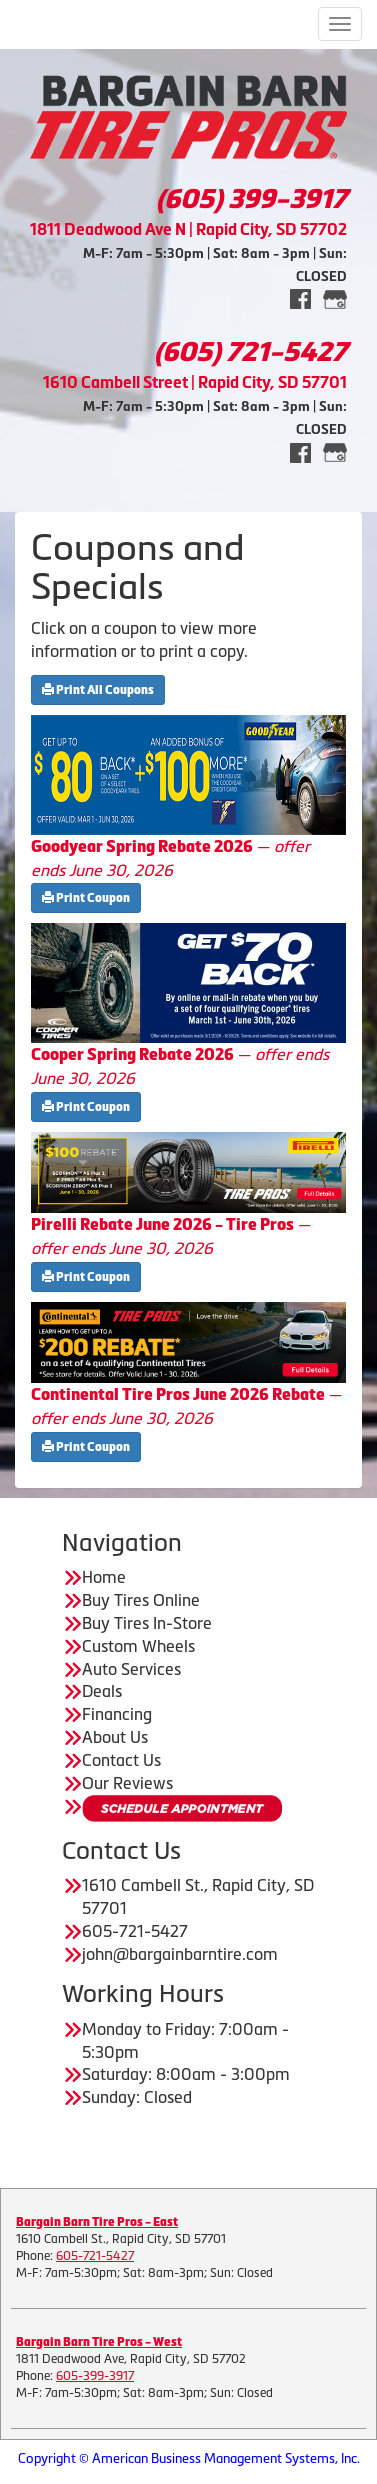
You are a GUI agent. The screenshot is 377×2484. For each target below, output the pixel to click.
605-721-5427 (95, 2256)
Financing (117, 1714)
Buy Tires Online (141, 1600)
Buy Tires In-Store (147, 1623)
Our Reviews (127, 1783)
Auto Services (131, 1669)
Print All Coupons (98, 690)
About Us (115, 1737)
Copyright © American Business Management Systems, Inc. (189, 2458)
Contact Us (121, 1760)
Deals (102, 1691)
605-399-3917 (95, 2376)
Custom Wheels (138, 1646)
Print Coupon (86, 898)
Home (104, 1577)
